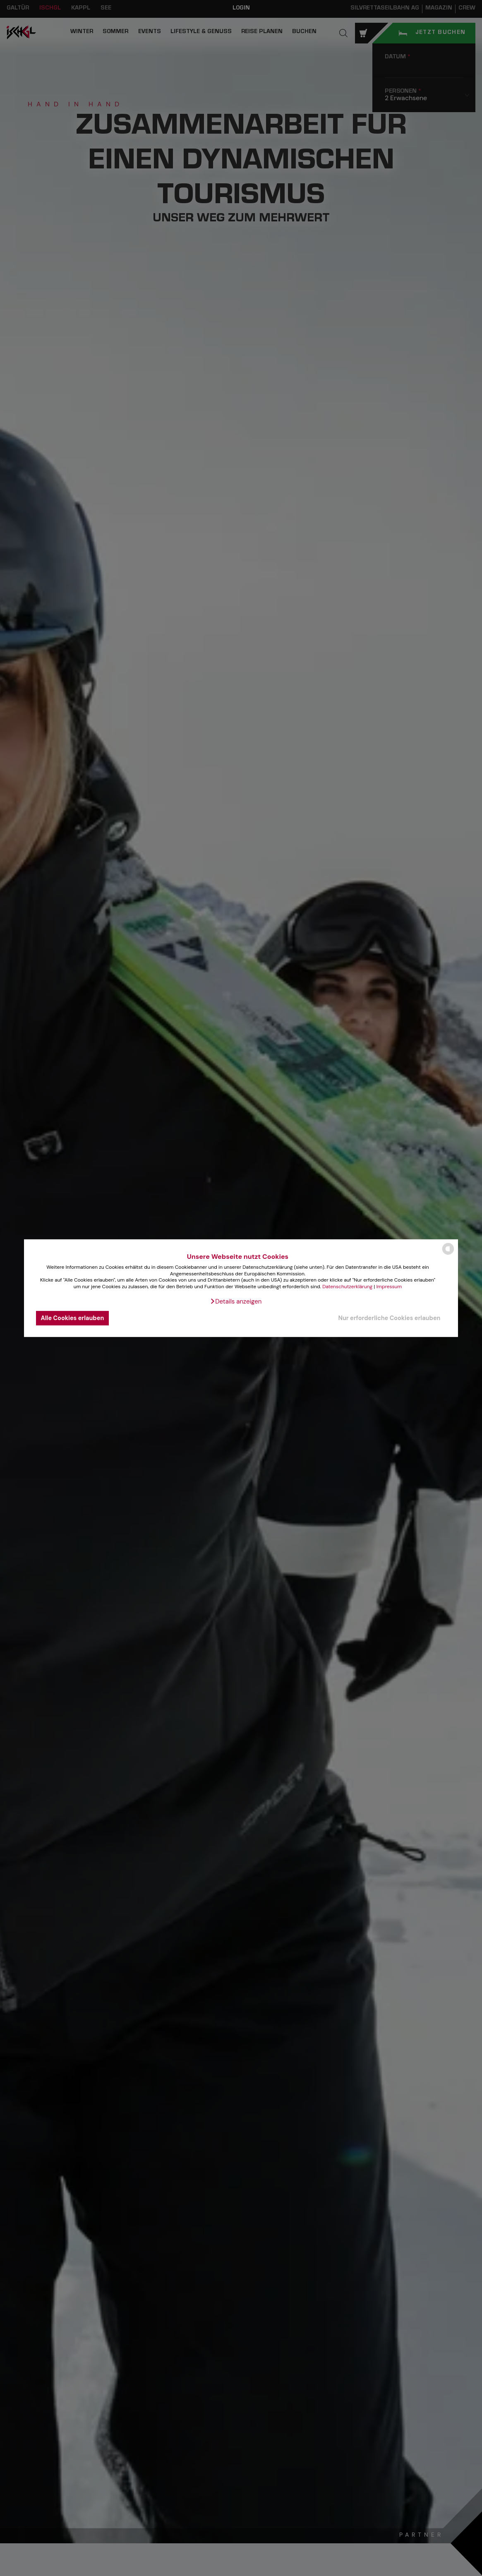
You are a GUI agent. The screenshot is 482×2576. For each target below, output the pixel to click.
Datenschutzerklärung (347, 1286)
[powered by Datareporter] (448, 1254)
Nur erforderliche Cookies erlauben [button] (389, 1318)
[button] (236, 1301)
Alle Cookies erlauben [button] (72, 1318)
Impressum (389, 1286)
